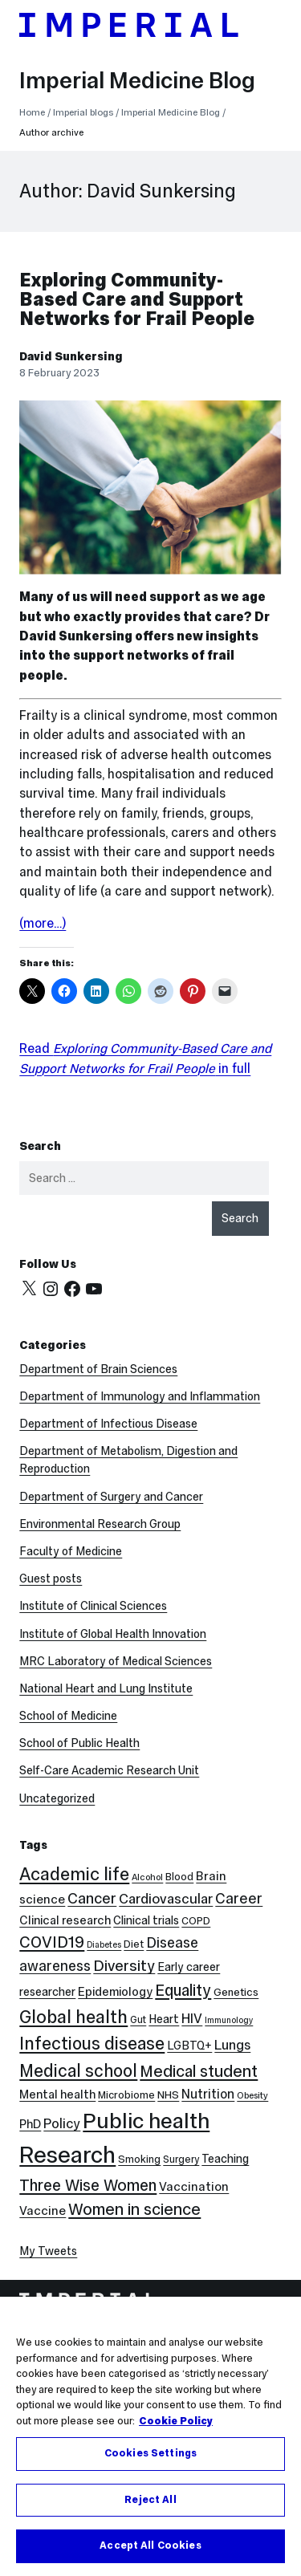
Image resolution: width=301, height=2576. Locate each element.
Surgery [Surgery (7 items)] (181, 2159)
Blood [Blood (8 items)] (179, 1876)
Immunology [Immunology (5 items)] (229, 2020)
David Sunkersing (71, 356)
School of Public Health (79, 1743)
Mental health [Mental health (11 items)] (57, 2094)
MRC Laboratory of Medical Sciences (115, 1661)
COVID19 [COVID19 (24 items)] (51, 1942)
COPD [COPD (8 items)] (195, 1921)
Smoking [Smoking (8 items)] (139, 2159)
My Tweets (48, 2251)
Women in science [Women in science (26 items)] (134, 2209)
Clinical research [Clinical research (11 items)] (65, 1920)
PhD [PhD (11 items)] (30, 2123)
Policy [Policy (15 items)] (61, 2123)
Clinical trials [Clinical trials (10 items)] (146, 1920)
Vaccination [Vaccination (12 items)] (194, 2186)
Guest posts (50, 1578)
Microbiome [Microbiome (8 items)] (126, 2095)
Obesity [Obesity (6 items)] (252, 2095)
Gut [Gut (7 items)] (138, 2019)
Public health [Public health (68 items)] (146, 2120)
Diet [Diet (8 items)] (134, 1944)
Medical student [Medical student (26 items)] (199, 2071)
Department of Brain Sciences (98, 1369)
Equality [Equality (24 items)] (183, 1990)
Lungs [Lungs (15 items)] (232, 2045)
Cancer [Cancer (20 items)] (91, 1898)
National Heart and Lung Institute (106, 1688)
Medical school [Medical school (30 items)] (78, 2071)
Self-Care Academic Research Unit (109, 1770)
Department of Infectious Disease (108, 1423)
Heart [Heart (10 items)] (163, 2019)
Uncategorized (57, 1798)
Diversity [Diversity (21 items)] (124, 1965)
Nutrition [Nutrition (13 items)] (207, 2094)
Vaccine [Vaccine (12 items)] (42, 2210)
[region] (150, 2436)
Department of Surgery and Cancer (111, 1496)
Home (32, 112)
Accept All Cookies (150, 2545)
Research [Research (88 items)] (67, 2154)
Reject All (150, 2499)
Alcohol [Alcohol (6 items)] (147, 1877)
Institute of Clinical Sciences (93, 1606)
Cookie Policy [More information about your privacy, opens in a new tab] (176, 2421)
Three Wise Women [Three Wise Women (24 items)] (88, 2185)
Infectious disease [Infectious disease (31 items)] (92, 2043)
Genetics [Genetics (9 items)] (236, 1992)
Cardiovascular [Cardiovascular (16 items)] (166, 1899)
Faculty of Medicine (70, 1551)
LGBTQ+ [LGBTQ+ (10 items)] (189, 2045)
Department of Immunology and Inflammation (139, 1396)
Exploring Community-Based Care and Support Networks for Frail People (136, 299)
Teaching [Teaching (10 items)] (225, 2158)
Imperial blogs (83, 112)
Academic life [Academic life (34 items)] (74, 1874)
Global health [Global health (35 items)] (73, 2016)
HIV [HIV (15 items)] (191, 2018)
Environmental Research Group (100, 1524)
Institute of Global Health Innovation (112, 1634)
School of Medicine (68, 1716)
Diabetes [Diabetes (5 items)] (104, 1945)
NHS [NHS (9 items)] (168, 2095)
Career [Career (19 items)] (238, 1898)
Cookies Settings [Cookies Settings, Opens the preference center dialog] (150, 2453)
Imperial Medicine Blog (137, 80)
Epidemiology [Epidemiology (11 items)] (115, 1991)
